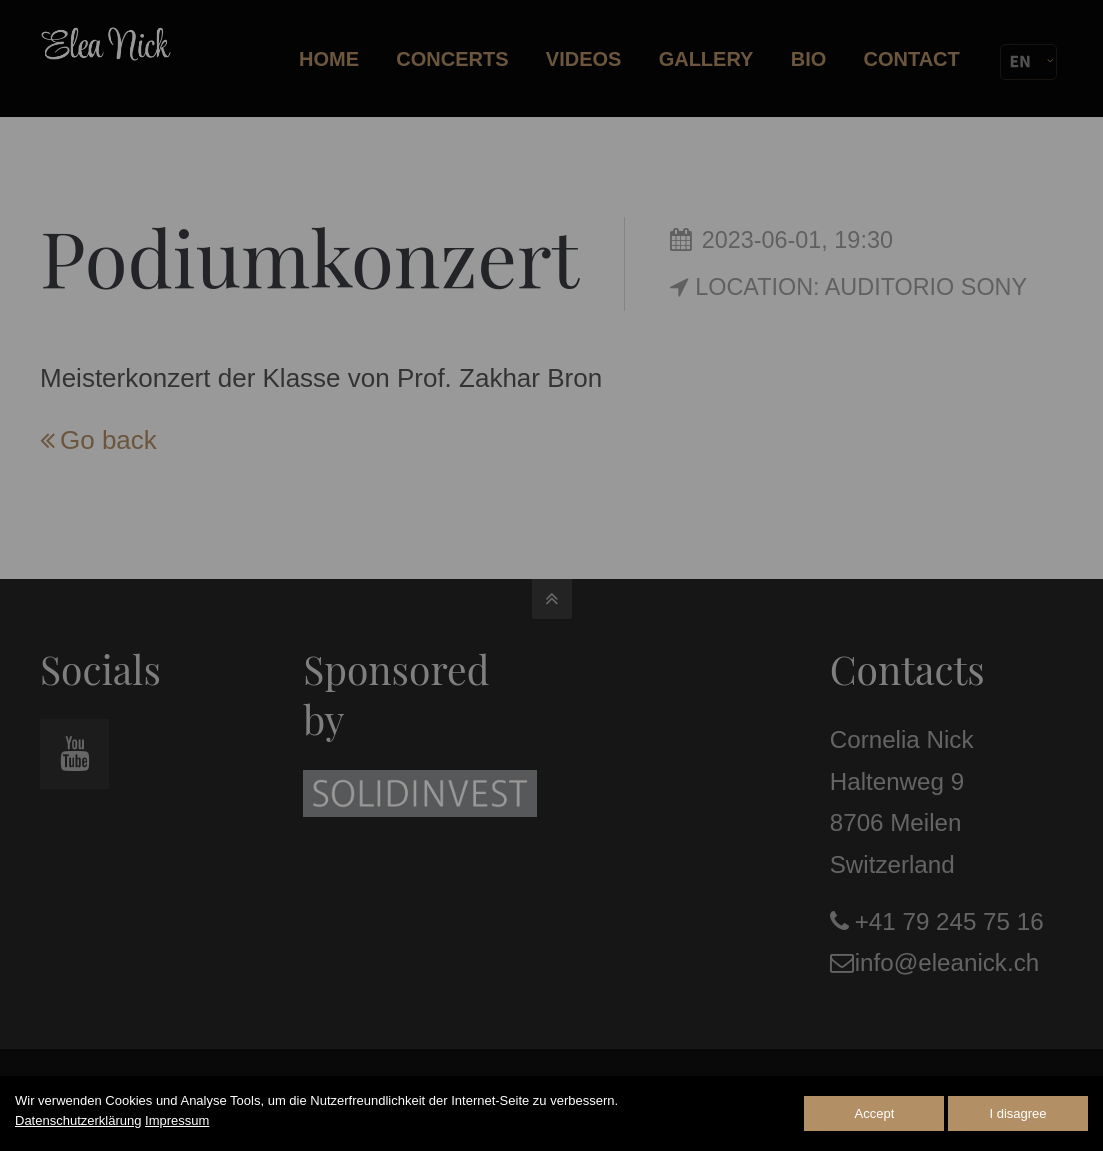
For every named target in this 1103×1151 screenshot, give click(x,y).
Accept (875, 1113)
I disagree (1017, 1113)
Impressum (177, 1120)
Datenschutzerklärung (78, 1120)
